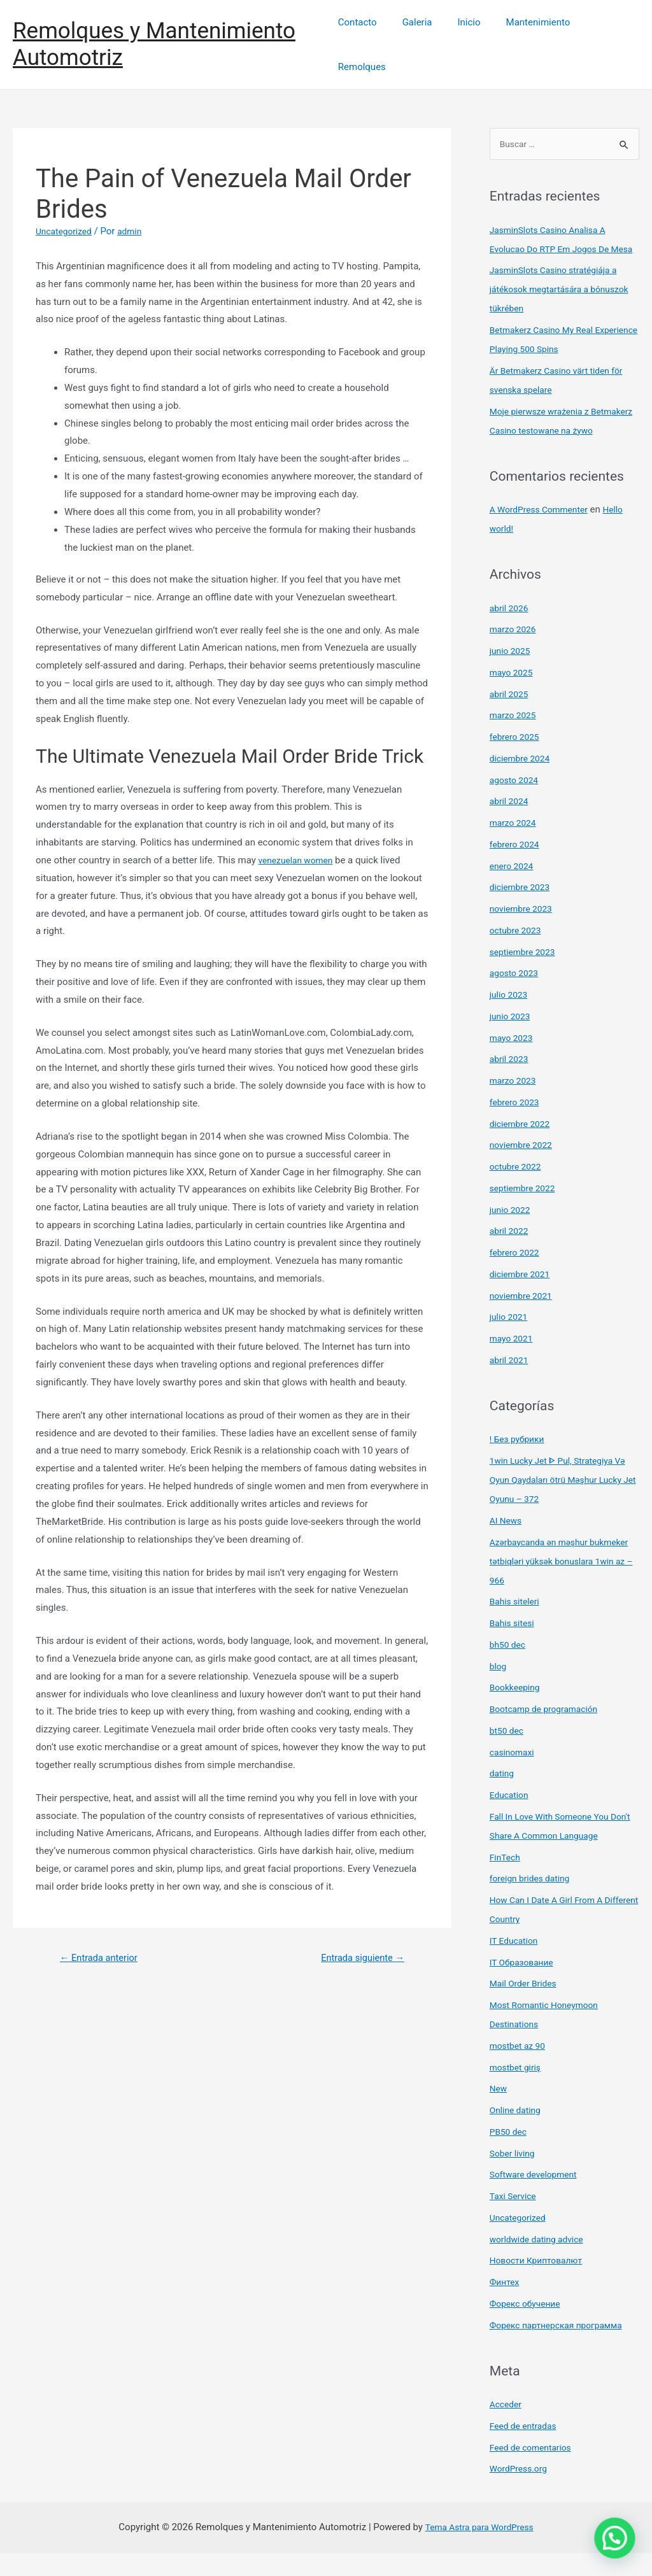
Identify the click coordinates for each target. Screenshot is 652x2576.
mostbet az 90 (520, 2068)
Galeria (422, 36)
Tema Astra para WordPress (479, 2550)
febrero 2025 (517, 759)
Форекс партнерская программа (562, 2348)
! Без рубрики (519, 1462)
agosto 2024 (516, 803)
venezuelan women (299, 843)
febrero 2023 (517, 1125)
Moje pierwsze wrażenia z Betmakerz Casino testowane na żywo (558, 434)
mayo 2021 (513, 1361)
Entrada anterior (103, 1942)
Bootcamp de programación (549, 1731)
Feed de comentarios (534, 2470)
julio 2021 (510, 1339)
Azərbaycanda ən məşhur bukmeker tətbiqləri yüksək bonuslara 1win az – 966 (546, 1584)
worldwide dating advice (541, 2262)
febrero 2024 (517, 867)
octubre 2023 (518, 953)
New (499, 2111)
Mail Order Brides (526, 2006)
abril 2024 (511, 824)
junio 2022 (512, 1232)
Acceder (507, 2427)
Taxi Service (515, 2219)
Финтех (506, 2305)
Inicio (468, 36)
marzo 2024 (515, 845)
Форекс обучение (528, 2326)
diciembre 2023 (522, 910)
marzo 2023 (515, 1103)
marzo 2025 (515, 738)
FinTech (506, 1880)
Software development (537, 2197)
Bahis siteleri (517, 1624)
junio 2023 (512, 1039)
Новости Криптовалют (540, 2283)
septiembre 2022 (526, 1211)
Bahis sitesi (514, 1646)
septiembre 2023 (526, 974)
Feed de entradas (526, 2448)
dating (503, 1796)
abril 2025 (511, 717)
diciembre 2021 (522, 1297)
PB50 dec (510, 2154)
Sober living (514, 2176)
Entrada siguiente (356, 1942)
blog (499, 1689)
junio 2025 (512, 673)
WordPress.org (521, 2491)
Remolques (606, 36)
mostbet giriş (518, 2090)
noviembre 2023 (524, 931)
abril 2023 (511, 1081)
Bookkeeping (517, 1710)
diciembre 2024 (522, 781)
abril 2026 (511, 631)
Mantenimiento (531, 36)
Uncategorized (66, 214)
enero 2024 (513, 889)
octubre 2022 (518, 1189)
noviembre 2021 (524, 1318)
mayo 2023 (513, 1060)
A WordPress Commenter (543, 532)
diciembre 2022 (522, 1146)
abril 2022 (511, 1253)
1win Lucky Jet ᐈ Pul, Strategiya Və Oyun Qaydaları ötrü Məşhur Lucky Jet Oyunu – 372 (564, 1502)
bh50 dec (509, 1667)
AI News (507, 1543)
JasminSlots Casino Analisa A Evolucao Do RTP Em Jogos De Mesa (555, 233)
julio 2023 (510, 1017)
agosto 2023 (516, 995)
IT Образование (525, 1985)
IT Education (516, 1963)
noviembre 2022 (524, 1167)
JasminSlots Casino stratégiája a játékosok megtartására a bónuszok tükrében (559, 293)
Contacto (369, 36)
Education (511, 1817)
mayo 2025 (513, 695)
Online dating (518, 2133)
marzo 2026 (515, 652)
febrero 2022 (517, 1275)
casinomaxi (514, 1775)
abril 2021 (511, 1383)
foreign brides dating (534, 1901)
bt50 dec (508, 1753)
